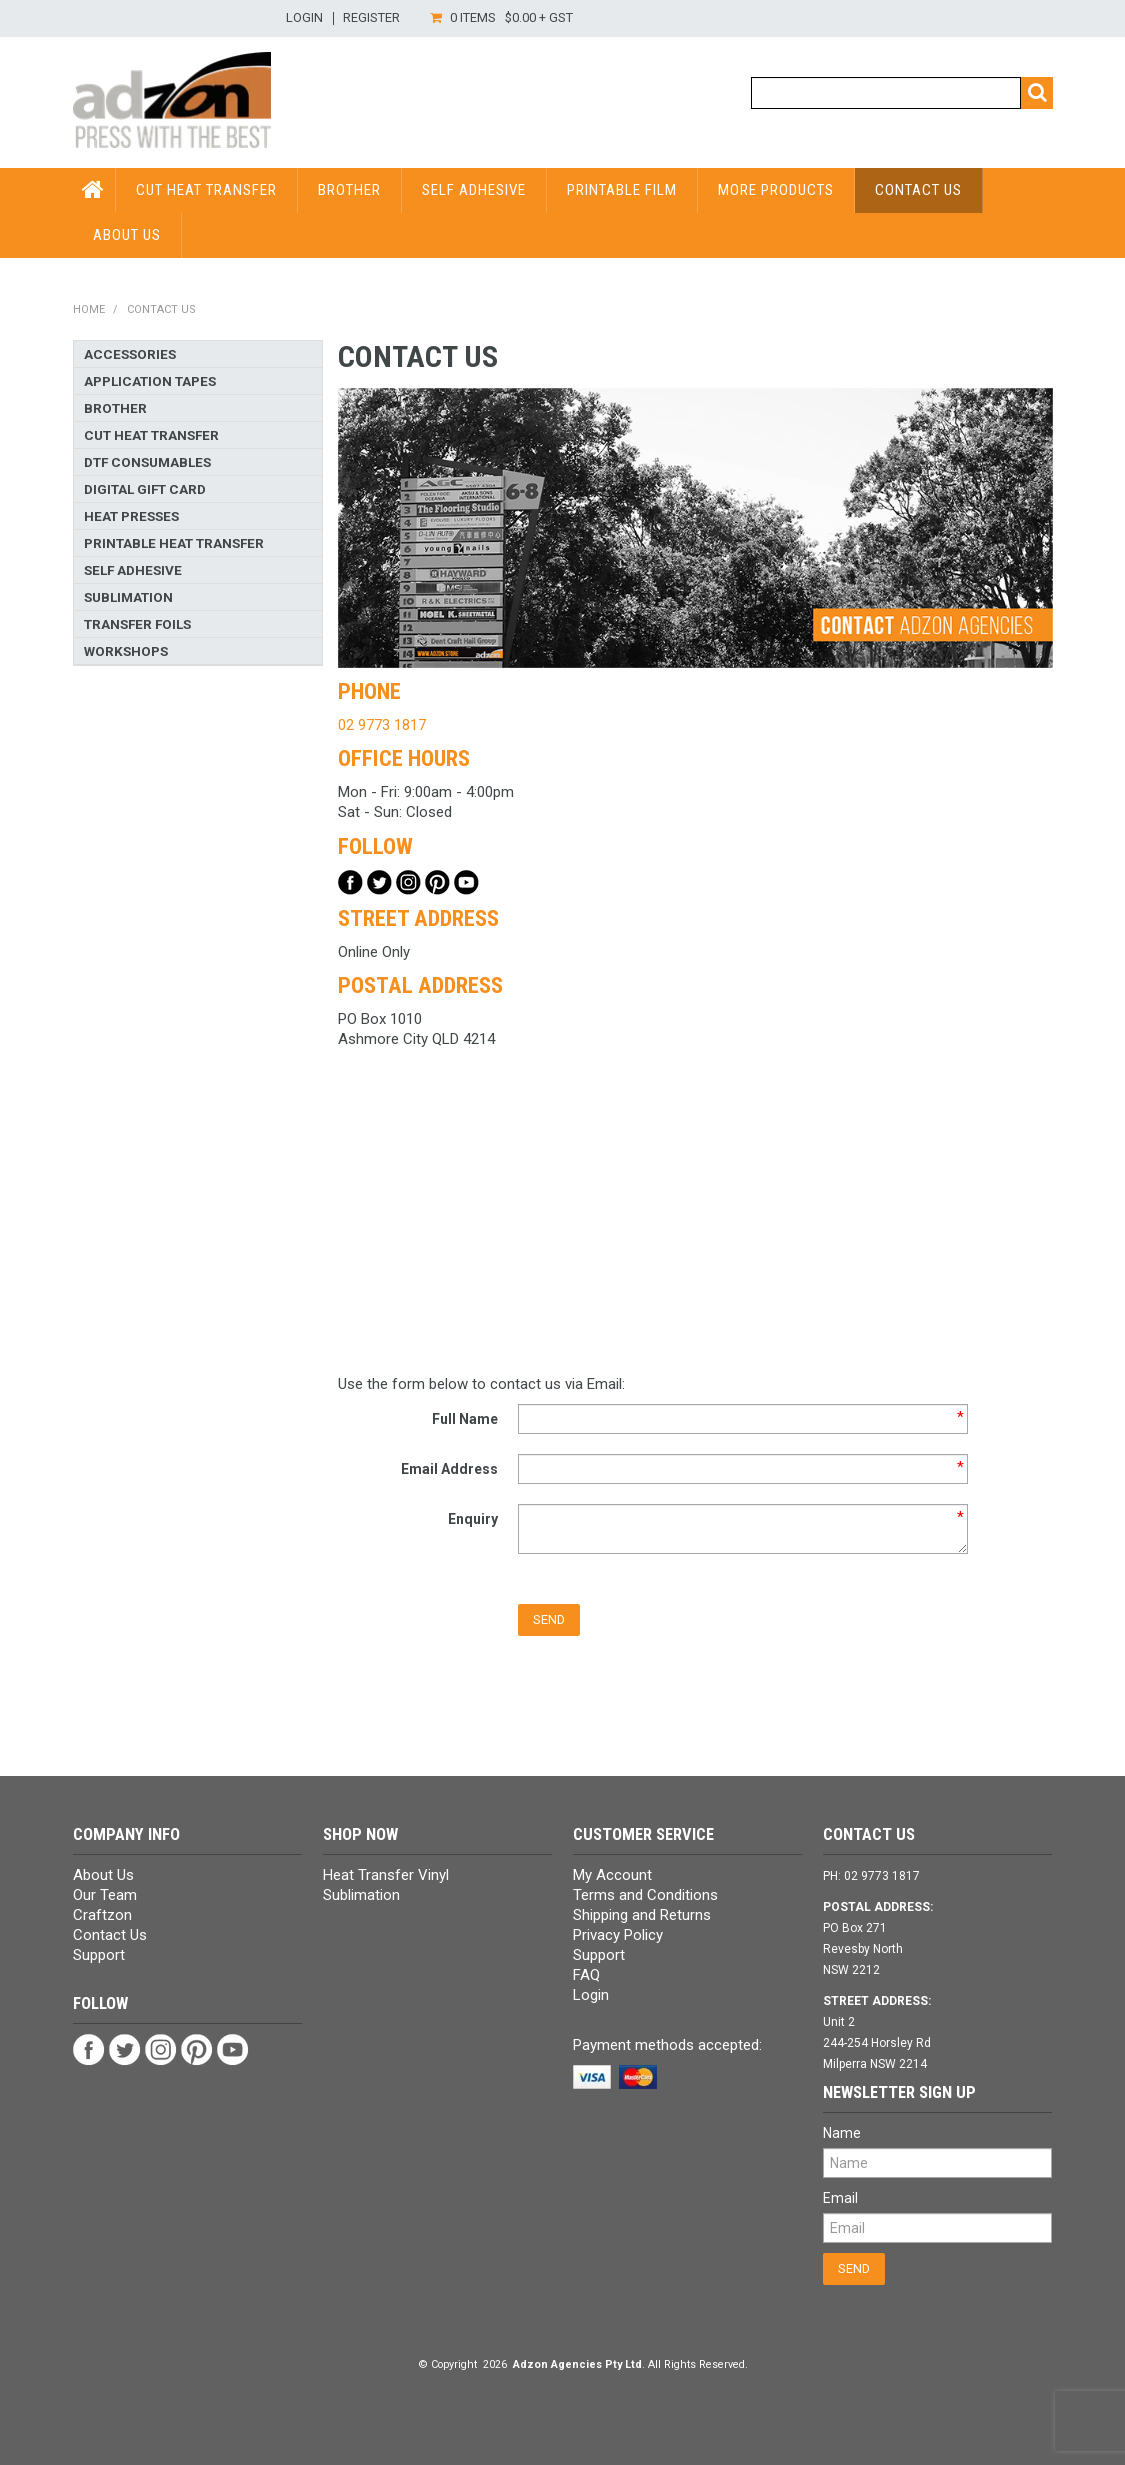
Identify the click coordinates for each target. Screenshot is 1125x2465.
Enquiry (473, 1519)
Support (99, 1955)
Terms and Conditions (645, 1895)
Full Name (465, 1419)
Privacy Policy (618, 1935)
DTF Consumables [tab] (147, 462)
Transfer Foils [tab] (137, 624)
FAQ (586, 1975)
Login (304, 18)
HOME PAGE (94, 190)
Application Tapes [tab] (150, 381)
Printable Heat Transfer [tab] (174, 543)
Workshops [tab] (126, 651)
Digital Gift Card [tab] (145, 489)
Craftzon (102, 1915)
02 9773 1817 (382, 725)
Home (89, 309)
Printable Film (622, 190)
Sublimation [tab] (128, 597)
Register (371, 18)
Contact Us (918, 190)
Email (840, 2198)
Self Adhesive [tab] (133, 570)
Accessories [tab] (130, 354)
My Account (612, 1875)
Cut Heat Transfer (206, 190)
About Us (127, 235)
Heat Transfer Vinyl (386, 1875)
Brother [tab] (115, 408)
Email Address (449, 1469)
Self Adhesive (474, 190)
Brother (349, 190)
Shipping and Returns (642, 1915)
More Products (776, 190)
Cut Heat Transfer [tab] (151, 435)
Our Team (105, 1895)
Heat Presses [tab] (131, 516)
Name (842, 2133)
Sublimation (361, 1895)
